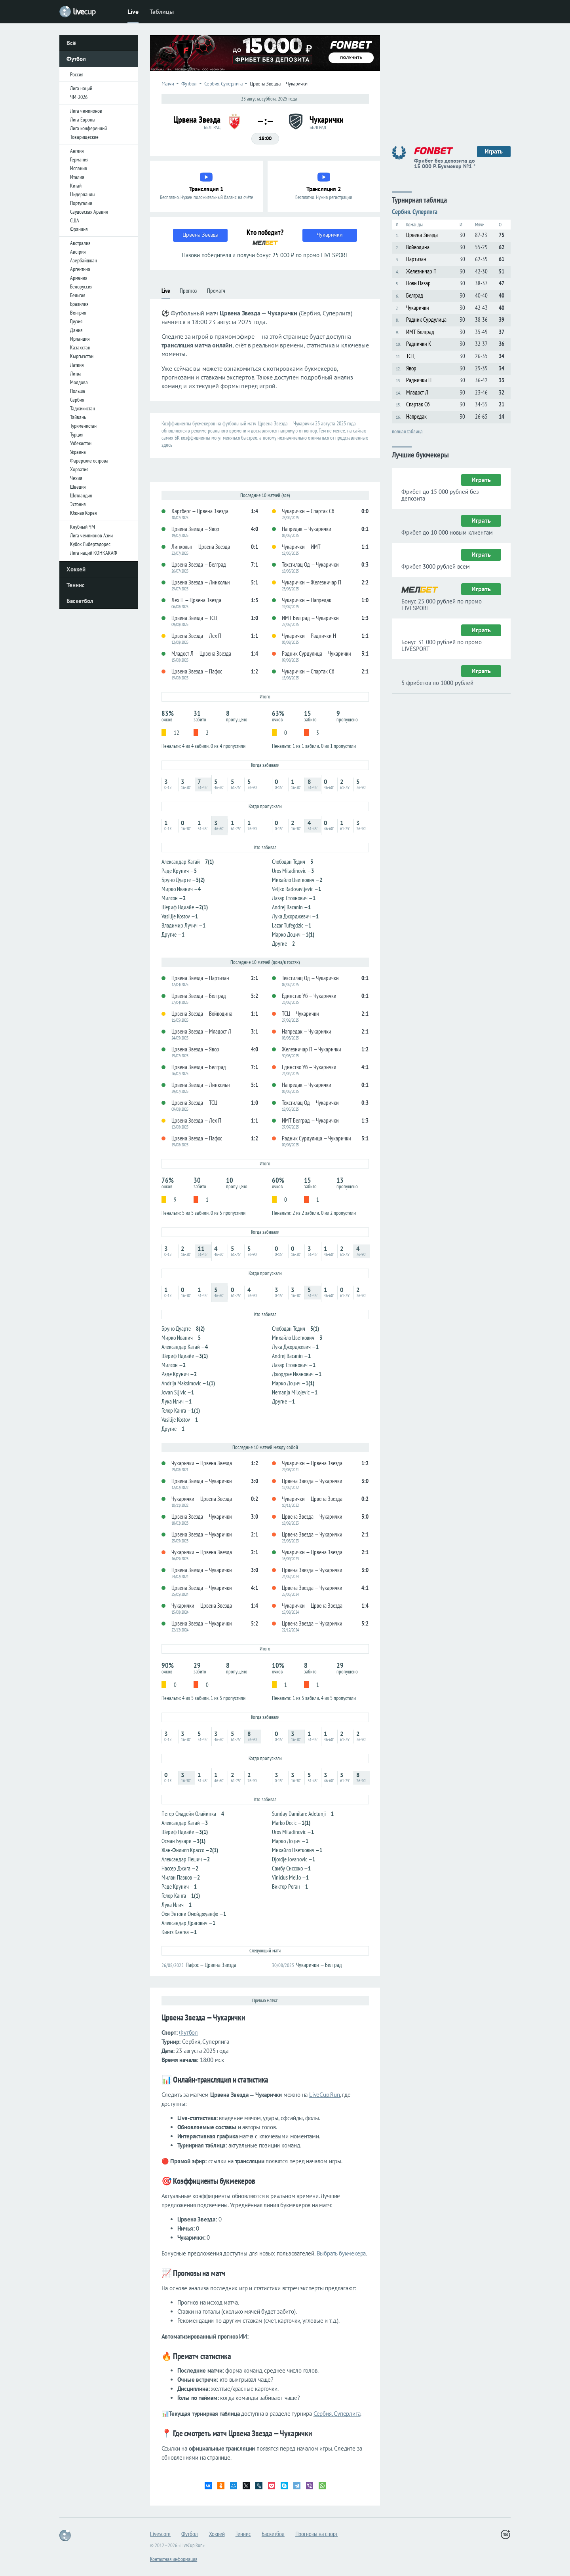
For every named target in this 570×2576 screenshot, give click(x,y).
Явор (411, 368)
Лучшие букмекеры (420, 454)
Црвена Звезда (422, 235)
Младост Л (417, 392)
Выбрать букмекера (341, 2253)
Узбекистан (80, 443)
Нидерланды (82, 194)
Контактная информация (173, 2559)
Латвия (77, 364)
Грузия (76, 321)
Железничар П (421, 271)
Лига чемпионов (86, 110)
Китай (76, 185)
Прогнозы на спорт (316, 2533)
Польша (77, 391)
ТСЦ (410, 356)
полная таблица (407, 431)
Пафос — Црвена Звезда (211, 1965)
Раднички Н (418, 380)
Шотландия (81, 495)
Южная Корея (83, 512)
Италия (77, 176)
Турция (76, 434)
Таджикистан (82, 408)
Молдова (79, 382)
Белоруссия (81, 286)
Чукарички (417, 307)
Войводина (417, 247)
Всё (71, 43)
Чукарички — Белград (319, 1965)
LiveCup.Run (324, 2094)
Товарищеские (84, 136)
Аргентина (80, 269)
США (74, 220)
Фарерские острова (89, 460)
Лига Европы (82, 119)
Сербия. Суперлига (414, 212)
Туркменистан (83, 425)
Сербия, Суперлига (337, 2413)
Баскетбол (79, 601)
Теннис (75, 585)
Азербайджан (83, 260)
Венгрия (78, 312)
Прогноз (188, 290)
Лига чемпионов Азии (91, 535)
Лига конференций (88, 128)
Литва (76, 373)
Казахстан (80, 347)
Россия (76, 74)
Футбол (76, 59)
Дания (76, 330)
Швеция (78, 486)
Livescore (160, 2533)
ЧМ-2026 (78, 97)
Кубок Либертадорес (90, 544)
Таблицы (162, 11)
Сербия (77, 399)
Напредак (416, 416)
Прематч (216, 290)
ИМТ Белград (420, 332)
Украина (78, 451)
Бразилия (79, 303)
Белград (414, 295)
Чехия (76, 478)
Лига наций (81, 88)
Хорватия (79, 469)
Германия (79, 159)
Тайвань (78, 417)
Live (133, 11)
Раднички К (418, 343)
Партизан (416, 259)
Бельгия (77, 295)
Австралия (80, 243)
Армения (78, 277)
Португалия (81, 203)
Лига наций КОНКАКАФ (93, 552)
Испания (78, 168)
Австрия (78, 251)
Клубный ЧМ (82, 526)
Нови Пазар (418, 283)
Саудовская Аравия (89, 211)
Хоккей (76, 569)
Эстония (78, 504)
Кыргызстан (81, 356)
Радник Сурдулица (426, 319)
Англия (77, 150)
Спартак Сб (417, 404)
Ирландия (79, 338)
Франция (78, 229)
